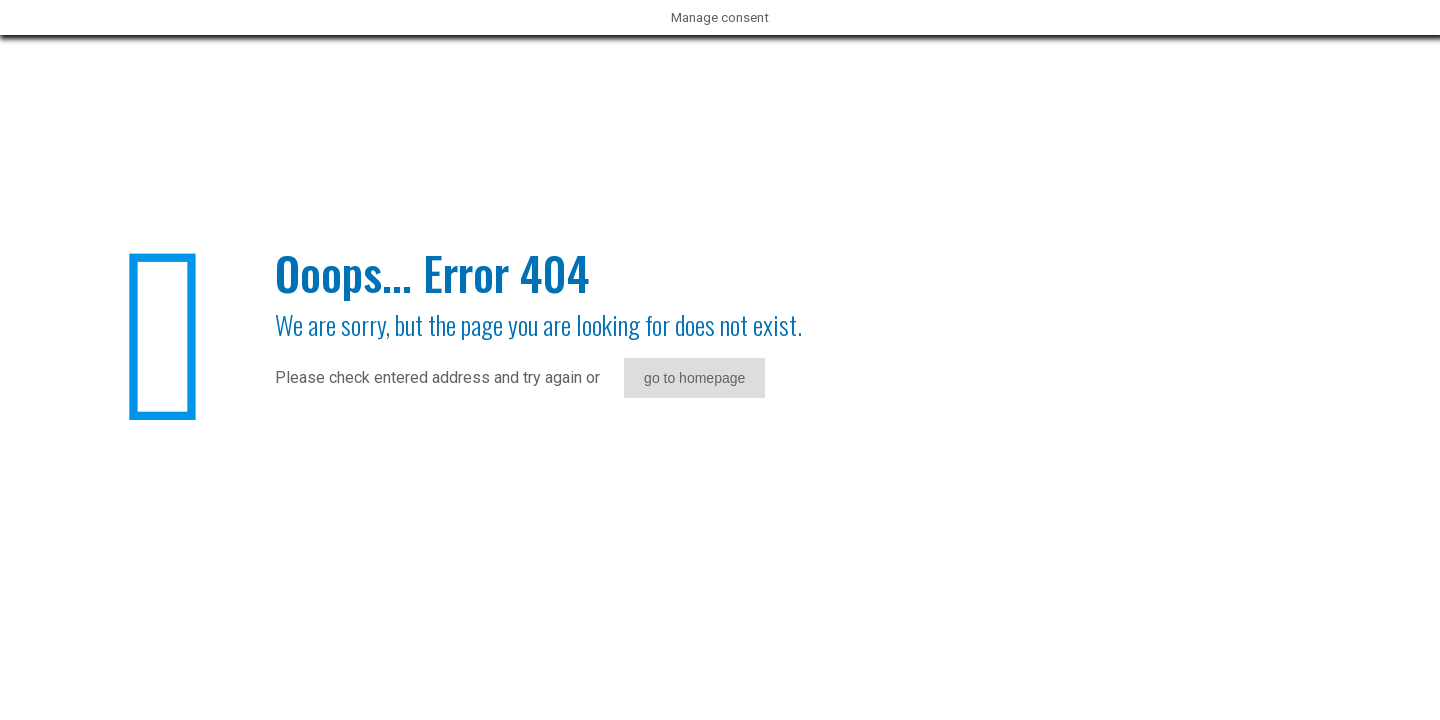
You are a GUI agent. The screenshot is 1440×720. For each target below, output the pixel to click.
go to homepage (694, 378)
